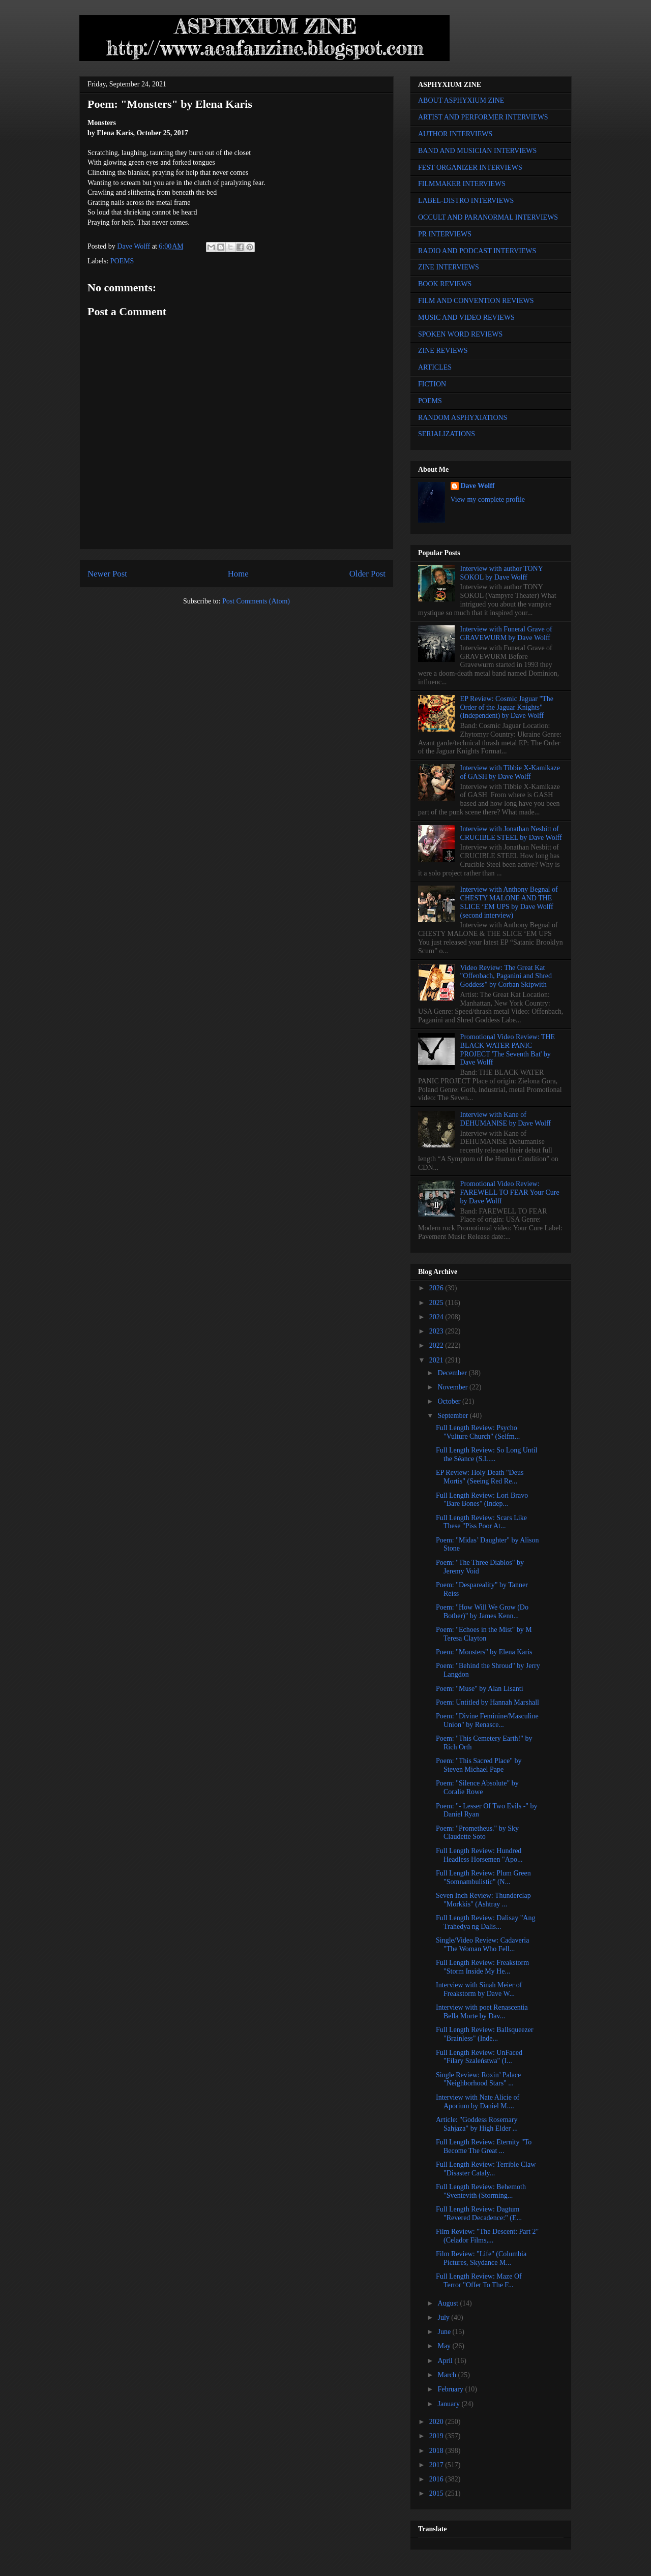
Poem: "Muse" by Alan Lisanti (479, 1688)
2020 (437, 2422)
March (447, 2375)
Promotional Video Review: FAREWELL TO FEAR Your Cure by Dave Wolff (509, 1192)
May (444, 2346)
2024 (437, 1317)
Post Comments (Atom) (256, 601)
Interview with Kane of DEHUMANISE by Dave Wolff (505, 1119)
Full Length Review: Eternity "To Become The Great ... (483, 2146)
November (453, 1387)
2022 (437, 1345)
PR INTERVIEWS (444, 234)
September (453, 1415)
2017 (437, 2465)
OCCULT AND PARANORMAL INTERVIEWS (488, 217)
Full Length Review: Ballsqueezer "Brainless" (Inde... (485, 2034)
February (451, 2389)
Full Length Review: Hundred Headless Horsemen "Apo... (479, 1855)
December (452, 1373)
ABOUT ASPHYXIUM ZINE (461, 100)
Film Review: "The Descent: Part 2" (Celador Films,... (487, 2236)
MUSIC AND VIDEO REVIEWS (466, 317)
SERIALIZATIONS (446, 434)
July (444, 2317)
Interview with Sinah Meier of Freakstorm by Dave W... (479, 1989)
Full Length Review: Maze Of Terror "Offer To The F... (479, 2280)
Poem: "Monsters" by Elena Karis (484, 1652)
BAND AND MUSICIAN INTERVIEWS (477, 151)
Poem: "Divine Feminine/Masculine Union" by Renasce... (487, 1720)
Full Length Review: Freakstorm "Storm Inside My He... (482, 1967)
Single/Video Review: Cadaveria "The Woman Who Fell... (482, 1944)
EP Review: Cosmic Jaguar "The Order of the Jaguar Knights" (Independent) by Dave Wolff (506, 707)
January (449, 2404)
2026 (437, 1288)
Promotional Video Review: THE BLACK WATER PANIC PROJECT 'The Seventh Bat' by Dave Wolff (507, 1049)
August (448, 2303)
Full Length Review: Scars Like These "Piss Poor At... (481, 1522)
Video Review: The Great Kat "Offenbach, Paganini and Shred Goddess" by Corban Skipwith (506, 976)
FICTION (432, 384)
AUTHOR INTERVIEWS (455, 134)
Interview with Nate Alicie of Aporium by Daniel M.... (477, 2102)
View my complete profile (488, 499)
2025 (437, 1303)
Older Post (367, 574)
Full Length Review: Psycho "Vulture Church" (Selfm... (478, 1432)
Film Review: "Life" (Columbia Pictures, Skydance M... (481, 2258)
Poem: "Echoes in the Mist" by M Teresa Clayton (484, 1634)
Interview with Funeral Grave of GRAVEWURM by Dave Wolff (506, 633)
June (444, 2332)
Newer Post (107, 574)
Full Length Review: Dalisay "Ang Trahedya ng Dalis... (485, 1922)
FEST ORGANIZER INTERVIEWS (470, 167)
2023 (437, 1331)
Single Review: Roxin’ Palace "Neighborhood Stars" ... (478, 2079)
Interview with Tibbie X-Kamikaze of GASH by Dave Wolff (510, 772)
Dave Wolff (478, 486)
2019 (437, 2436)
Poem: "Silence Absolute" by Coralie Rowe (477, 1787)
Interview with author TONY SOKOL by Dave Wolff (501, 573)
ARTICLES (435, 367)
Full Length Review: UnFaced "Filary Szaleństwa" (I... (479, 2057)
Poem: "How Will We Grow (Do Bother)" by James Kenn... (482, 1611)
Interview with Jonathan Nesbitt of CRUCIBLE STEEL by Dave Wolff (511, 833)
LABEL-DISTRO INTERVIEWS (466, 200)
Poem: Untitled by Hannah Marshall (487, 1702)
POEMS (122, 261)
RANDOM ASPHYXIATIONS (462, 417)
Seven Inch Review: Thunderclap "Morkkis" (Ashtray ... (483, 1900)
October (449, 1401)
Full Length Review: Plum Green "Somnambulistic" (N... (483, 1877)
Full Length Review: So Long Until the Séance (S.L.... (487, 1454)
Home (238, 574)
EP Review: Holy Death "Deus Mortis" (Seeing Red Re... (479, 1477)
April (445, 2361)
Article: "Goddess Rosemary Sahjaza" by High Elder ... (477, 2124)
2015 (437, 2493)
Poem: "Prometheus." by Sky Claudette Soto (477, 1833)
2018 (437, 2450)
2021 (437, 1360)
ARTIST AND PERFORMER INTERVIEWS (483, 117)
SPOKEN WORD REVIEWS (460, 334)
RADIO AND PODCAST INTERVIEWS (477, 251)
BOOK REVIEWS (444, 284)
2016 (437, 2479)
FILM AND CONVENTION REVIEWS (476, 301)
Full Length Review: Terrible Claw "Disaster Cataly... (486, 2169)
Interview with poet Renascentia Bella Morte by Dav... (482, 2012)
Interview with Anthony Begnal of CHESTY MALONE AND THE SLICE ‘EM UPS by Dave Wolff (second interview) (509, 902)
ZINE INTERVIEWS (448, 267)
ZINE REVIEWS (443, 350)
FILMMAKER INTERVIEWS (462, 184)
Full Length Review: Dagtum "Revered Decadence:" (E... (479, 2213)
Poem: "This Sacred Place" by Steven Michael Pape (479, 1765)
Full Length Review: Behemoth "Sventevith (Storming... (481, 2191)
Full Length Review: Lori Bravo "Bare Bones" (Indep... (482, 1500)
